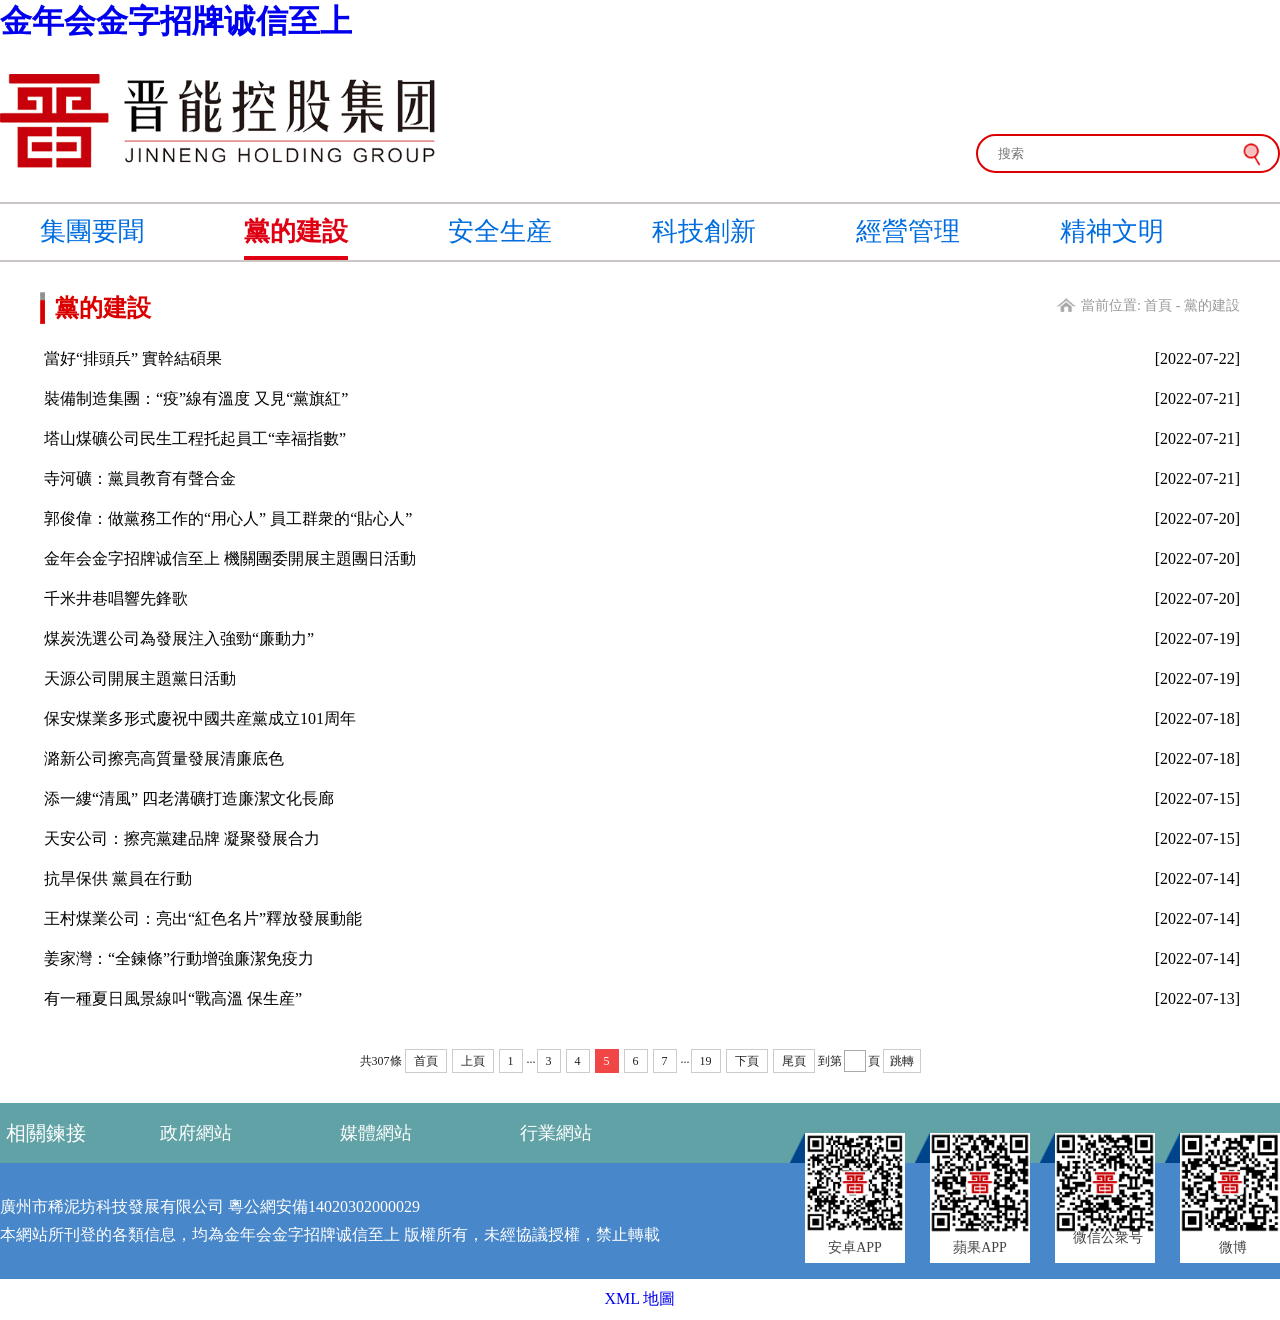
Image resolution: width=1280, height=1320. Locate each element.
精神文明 (1112, 231)
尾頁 (794, 1061)
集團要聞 (92, 231)
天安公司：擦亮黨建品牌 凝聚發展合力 (182, 838)
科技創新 (704, 231)
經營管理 (908, 231)
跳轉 (902, 1061)
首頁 (1158, 305)
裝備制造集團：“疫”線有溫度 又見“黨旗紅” (196, 398)
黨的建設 (296, 231)
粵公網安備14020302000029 (324, 1206)
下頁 (747, 1061)
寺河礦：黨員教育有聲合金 (140, 478)
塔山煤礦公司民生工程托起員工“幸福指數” (195, 438)
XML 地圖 (640, 1298)
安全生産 (500, 231)
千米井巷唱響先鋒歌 (116, 598)
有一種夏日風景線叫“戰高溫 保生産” (173, 998)
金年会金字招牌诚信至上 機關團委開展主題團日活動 (230, 558)
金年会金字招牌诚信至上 (176, 21)
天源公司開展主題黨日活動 (140, 678)
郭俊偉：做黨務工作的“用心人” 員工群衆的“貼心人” (228, 518)
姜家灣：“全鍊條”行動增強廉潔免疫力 (179, 958)
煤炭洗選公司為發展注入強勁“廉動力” (179, 638)
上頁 (473, 1061)
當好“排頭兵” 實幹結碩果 (133, 358)
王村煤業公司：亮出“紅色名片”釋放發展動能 (203, 918)
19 (706, 1061)
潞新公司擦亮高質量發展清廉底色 (164, 758)
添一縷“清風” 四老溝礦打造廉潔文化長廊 (189, 798)
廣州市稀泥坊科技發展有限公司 (112, 1206)
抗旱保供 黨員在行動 (118, 878)
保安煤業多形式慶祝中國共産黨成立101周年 (200, 718)
